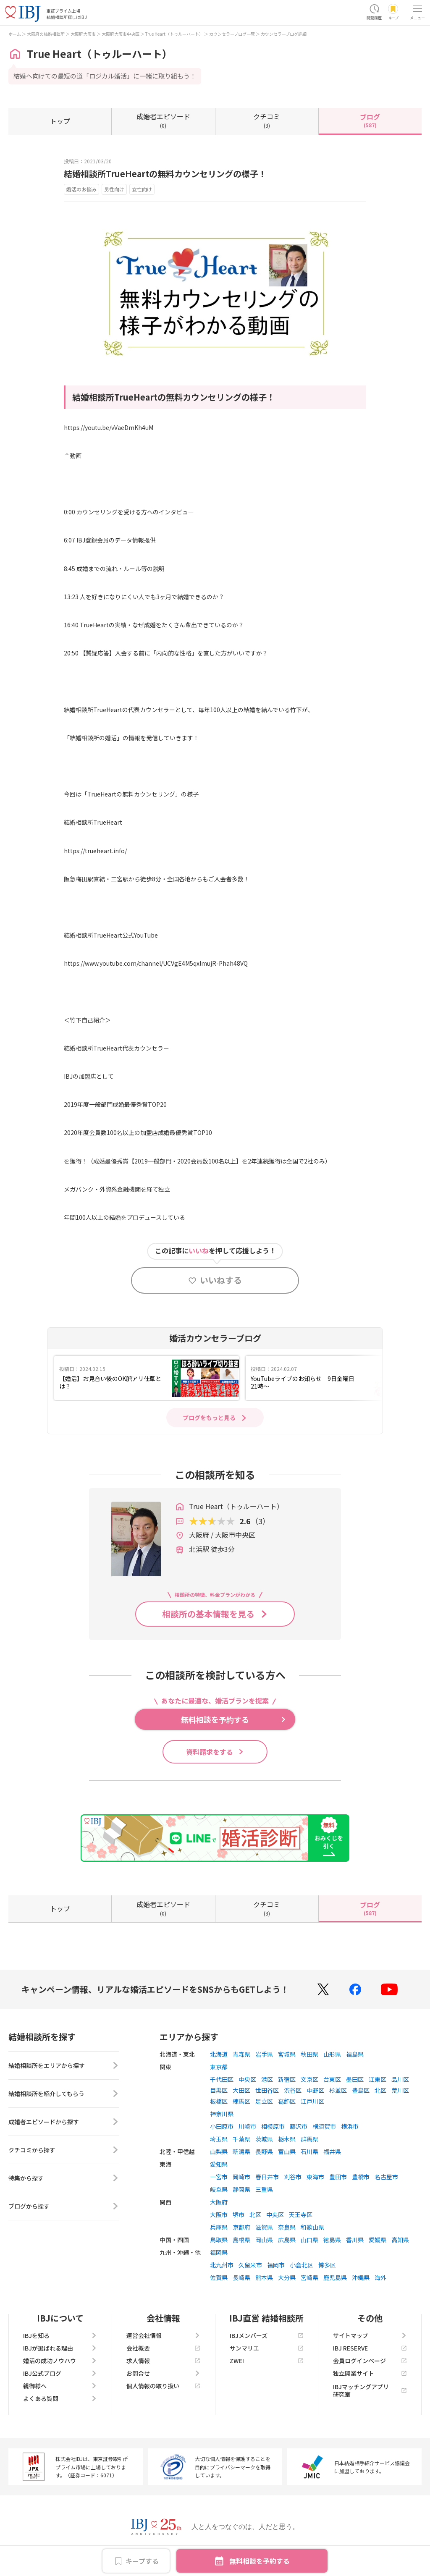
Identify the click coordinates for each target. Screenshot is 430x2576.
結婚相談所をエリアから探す (63, 2065)
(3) (266, 120)
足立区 (264, 2101)
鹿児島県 (335, 2277)
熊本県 (264, 2277)
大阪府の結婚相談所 (46, 34)
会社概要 (163, 2348)
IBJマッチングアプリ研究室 (370, 2390)
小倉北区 (301, 2265)
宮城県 (287, 2054)
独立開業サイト (370, 2373)
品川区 (400, 2079)
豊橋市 (361, 2177)
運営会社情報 (163, 2335)
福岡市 (276, 2265)
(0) (163, 120)
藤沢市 (298, 2126)
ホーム (14, 34)
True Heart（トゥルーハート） (174, 34)
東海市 (315, 2177)
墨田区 (355, 2079)
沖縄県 (361, 2277)
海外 (380, 2277)
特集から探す (63, 2178)
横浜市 (350, 2126)
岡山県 (264, 2240)
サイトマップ (370, 2335)
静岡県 (241, 2189)
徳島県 (332, 2240)
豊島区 (361, 2090)
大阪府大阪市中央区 (120, 34)
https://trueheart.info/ (95, 850)
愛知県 (219, 2164)
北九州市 (221, 2265)
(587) (370, 120)
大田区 (241, 2090)
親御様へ (60, 2386)
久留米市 (250, 2265)
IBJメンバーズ (267, 2335)
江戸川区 (312, 2101)
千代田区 (221, 2079)
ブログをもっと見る (209, 1417)
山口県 (309, 2240)
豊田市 (338, 2177)
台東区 (332, 2079)
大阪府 (219, 2202)
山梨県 (219, 2151)
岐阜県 (219, 2189)
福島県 (355, 2054)
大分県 (287, 2277)
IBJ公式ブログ (60, 2373)
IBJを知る (60, 2335)
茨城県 (264, 2139)
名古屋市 (386, 2177)
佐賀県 (219, 2277)
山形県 (332, 2054)
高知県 (400, 2240)
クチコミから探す (63, 2150)
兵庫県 (219, 2227)
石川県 (309, 2151)
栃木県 (287, 2139)
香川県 (355, 2240)
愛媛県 (377, 2240)
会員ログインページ (370, 2361)
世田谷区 (267, 2090)
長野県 (264, 2151)
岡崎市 (241, 2177)
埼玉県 (219, 2139)
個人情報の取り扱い (163, 2386)
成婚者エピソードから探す (63, 2121)
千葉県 (241, 2139)
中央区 (247, 2079)
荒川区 (400, 2090)
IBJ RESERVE (370, 2348)
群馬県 (309, 2139)
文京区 (309, 2079)
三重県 (264, 2189)
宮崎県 (309, 2277)
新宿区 (287, 2079)
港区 (267, 2079)
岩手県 (264, 2054)
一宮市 (219, 2177)
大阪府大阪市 (83, 34)
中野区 (315, 2090)
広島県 (287, 2240)
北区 (380, 2090)
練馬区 (241, 2101)
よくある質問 (60, 2398)
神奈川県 (221, 2114)
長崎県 (241, 2277)
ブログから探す (63, 2206)
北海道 (219, 2054)
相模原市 (273, 2126)
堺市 (238, 2214)
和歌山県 (312, 2227)
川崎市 (247, 2126)
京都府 (241, 2227)
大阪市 (219, 2214)
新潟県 (241, 2151)
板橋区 (219, 2101)
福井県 (332, 2151)
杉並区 (338, 2090)
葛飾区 (287, 2101)
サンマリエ (267, 2348)
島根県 (241, 2240)
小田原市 (221, 2126)
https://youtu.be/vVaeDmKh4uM (108, 427)
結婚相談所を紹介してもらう (63, 2093)
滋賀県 (264, 2227)
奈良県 (287, 2227)
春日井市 (267, 2177)
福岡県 (219, 2252)
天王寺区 (300, 2214)
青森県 (241, 2054)
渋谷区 (293, 2090)
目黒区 (219, 2090)
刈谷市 (293, 2177)
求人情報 (163, 2361)
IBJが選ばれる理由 (60, 2348)
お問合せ (163, 2373)
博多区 (327, 2265)
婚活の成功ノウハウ (60, 2361)
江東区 (377, 2079)
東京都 (219, 2067)
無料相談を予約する (259, 2561)
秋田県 (309, 2054)
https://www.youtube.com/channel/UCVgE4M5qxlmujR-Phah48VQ (156, 963)
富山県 (287, 2151)
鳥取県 (219, 2240)
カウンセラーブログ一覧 (232, 34)
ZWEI (267, 2361)
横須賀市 (324, 2126)
